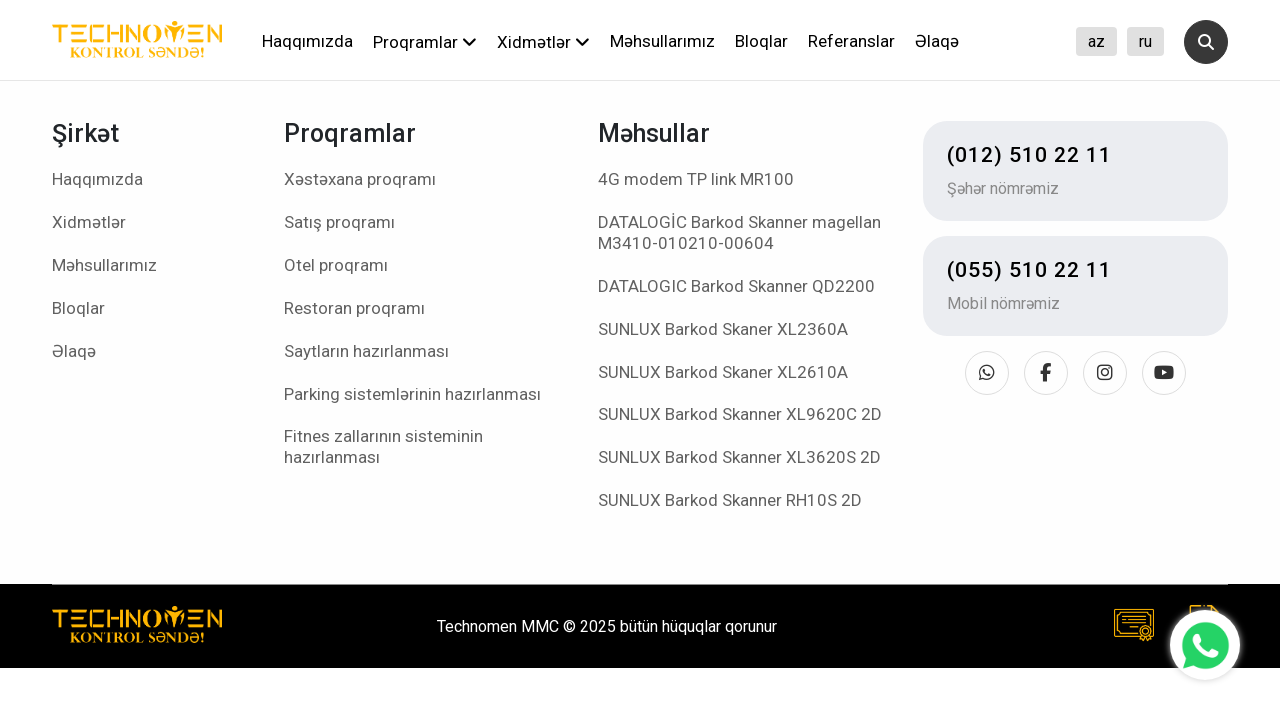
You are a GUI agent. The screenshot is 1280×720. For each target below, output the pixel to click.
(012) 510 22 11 (1029, 155)
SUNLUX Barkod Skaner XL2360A (723, 329)
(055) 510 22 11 (1029, 270)
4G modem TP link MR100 (696, 179)
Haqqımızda (307, 41)
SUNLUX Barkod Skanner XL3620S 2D (739, 457)
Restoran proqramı (354, 308)
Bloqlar (761, 41)
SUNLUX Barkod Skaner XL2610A (723, 372)
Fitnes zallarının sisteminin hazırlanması (383, 446)
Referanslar (851, 41)
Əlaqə (937, 41)
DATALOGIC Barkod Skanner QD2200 (736, 286)
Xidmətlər (543, 42)
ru (1145, 41)
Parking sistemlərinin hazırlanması (412, 394)
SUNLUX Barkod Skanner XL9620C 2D (740, 414)
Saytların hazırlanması (366, 351)
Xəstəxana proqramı (360, 179)
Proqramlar (425, 42)
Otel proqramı (336, 265)
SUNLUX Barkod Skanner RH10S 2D (730, 500)
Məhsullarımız (662, 41)
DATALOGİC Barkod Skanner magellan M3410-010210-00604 (739, 232)
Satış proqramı (339, 222)
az (1096, 41)
